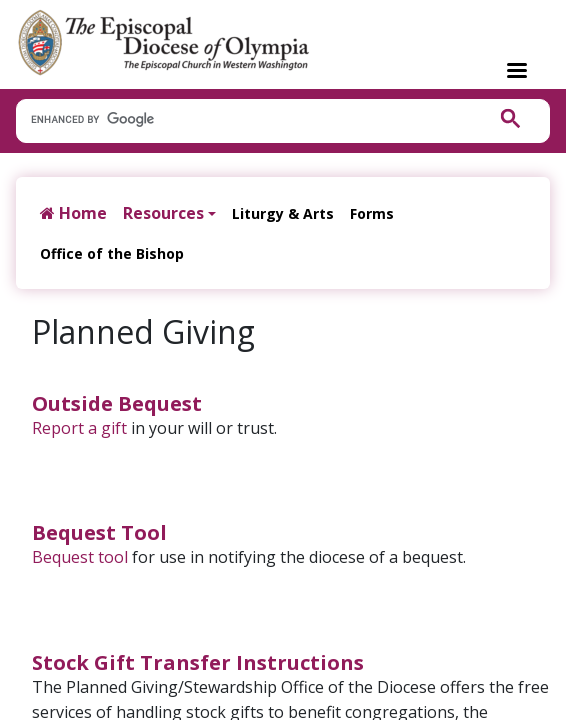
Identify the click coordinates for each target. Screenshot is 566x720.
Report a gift (79, 428)
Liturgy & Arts (283, 213)
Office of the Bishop (112, 253)
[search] (240, 120)
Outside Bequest (117, 403)
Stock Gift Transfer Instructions (198, 662)
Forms (372, 213)
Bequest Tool (99, 532)
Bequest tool (80, 557)
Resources (163, 213)
